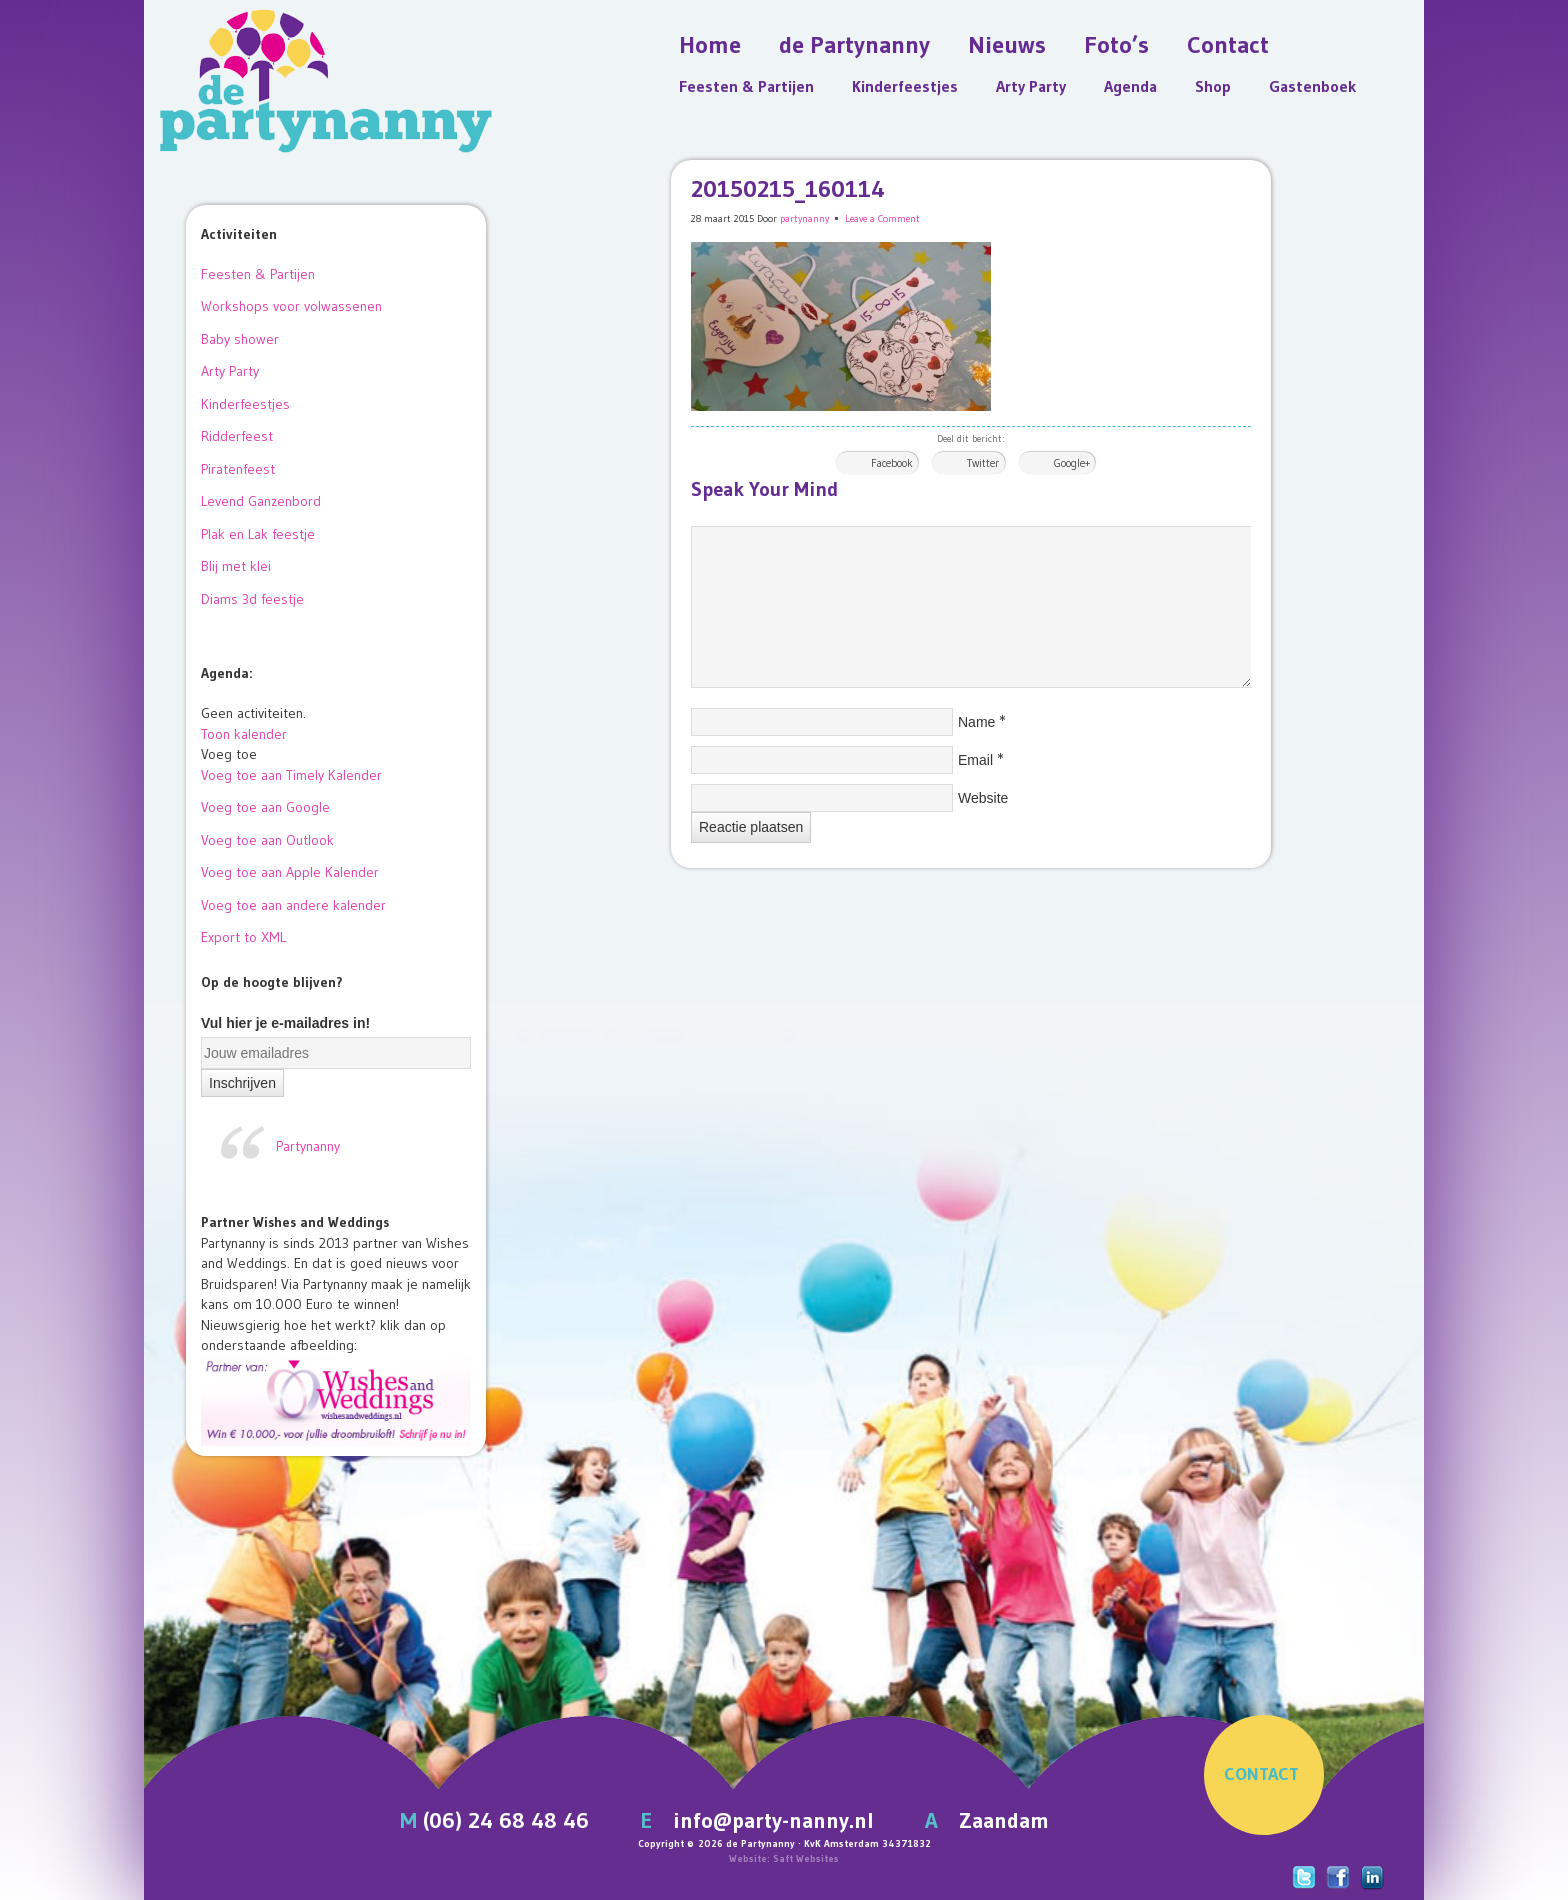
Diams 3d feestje (252, 599)
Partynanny (308, 1146)
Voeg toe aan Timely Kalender (291, 775)
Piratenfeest (238, 469)
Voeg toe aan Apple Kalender (290, 872)
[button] (229, 754)
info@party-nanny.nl (773, 1820)
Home (710, 44)
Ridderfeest (237, 436)
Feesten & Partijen (746, 86)
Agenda (1130, 86)
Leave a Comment (882, 218)
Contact (1228, 44)
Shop (1213, 86)
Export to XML (243, 937)
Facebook (892, 463)
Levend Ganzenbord (261, 501)
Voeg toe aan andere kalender (293, 905)
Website (983, 798)
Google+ (1072, 463)
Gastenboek (1312, 86)
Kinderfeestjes (905, 86)
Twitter (983, 463)
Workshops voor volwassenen (291, 306)
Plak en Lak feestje (258, 534)
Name (976, 722)
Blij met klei (236, 566)
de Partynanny (854, 44)
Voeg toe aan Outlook (267, 840)
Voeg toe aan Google (265, 807)
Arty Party (1031, 86)
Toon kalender (244, 734)
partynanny (804, 218)
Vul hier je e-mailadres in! (285, 1023)
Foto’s (1116, 44)
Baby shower (240, 339)
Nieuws (1007, 44)
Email (975, 760)
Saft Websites (806, 1858)
